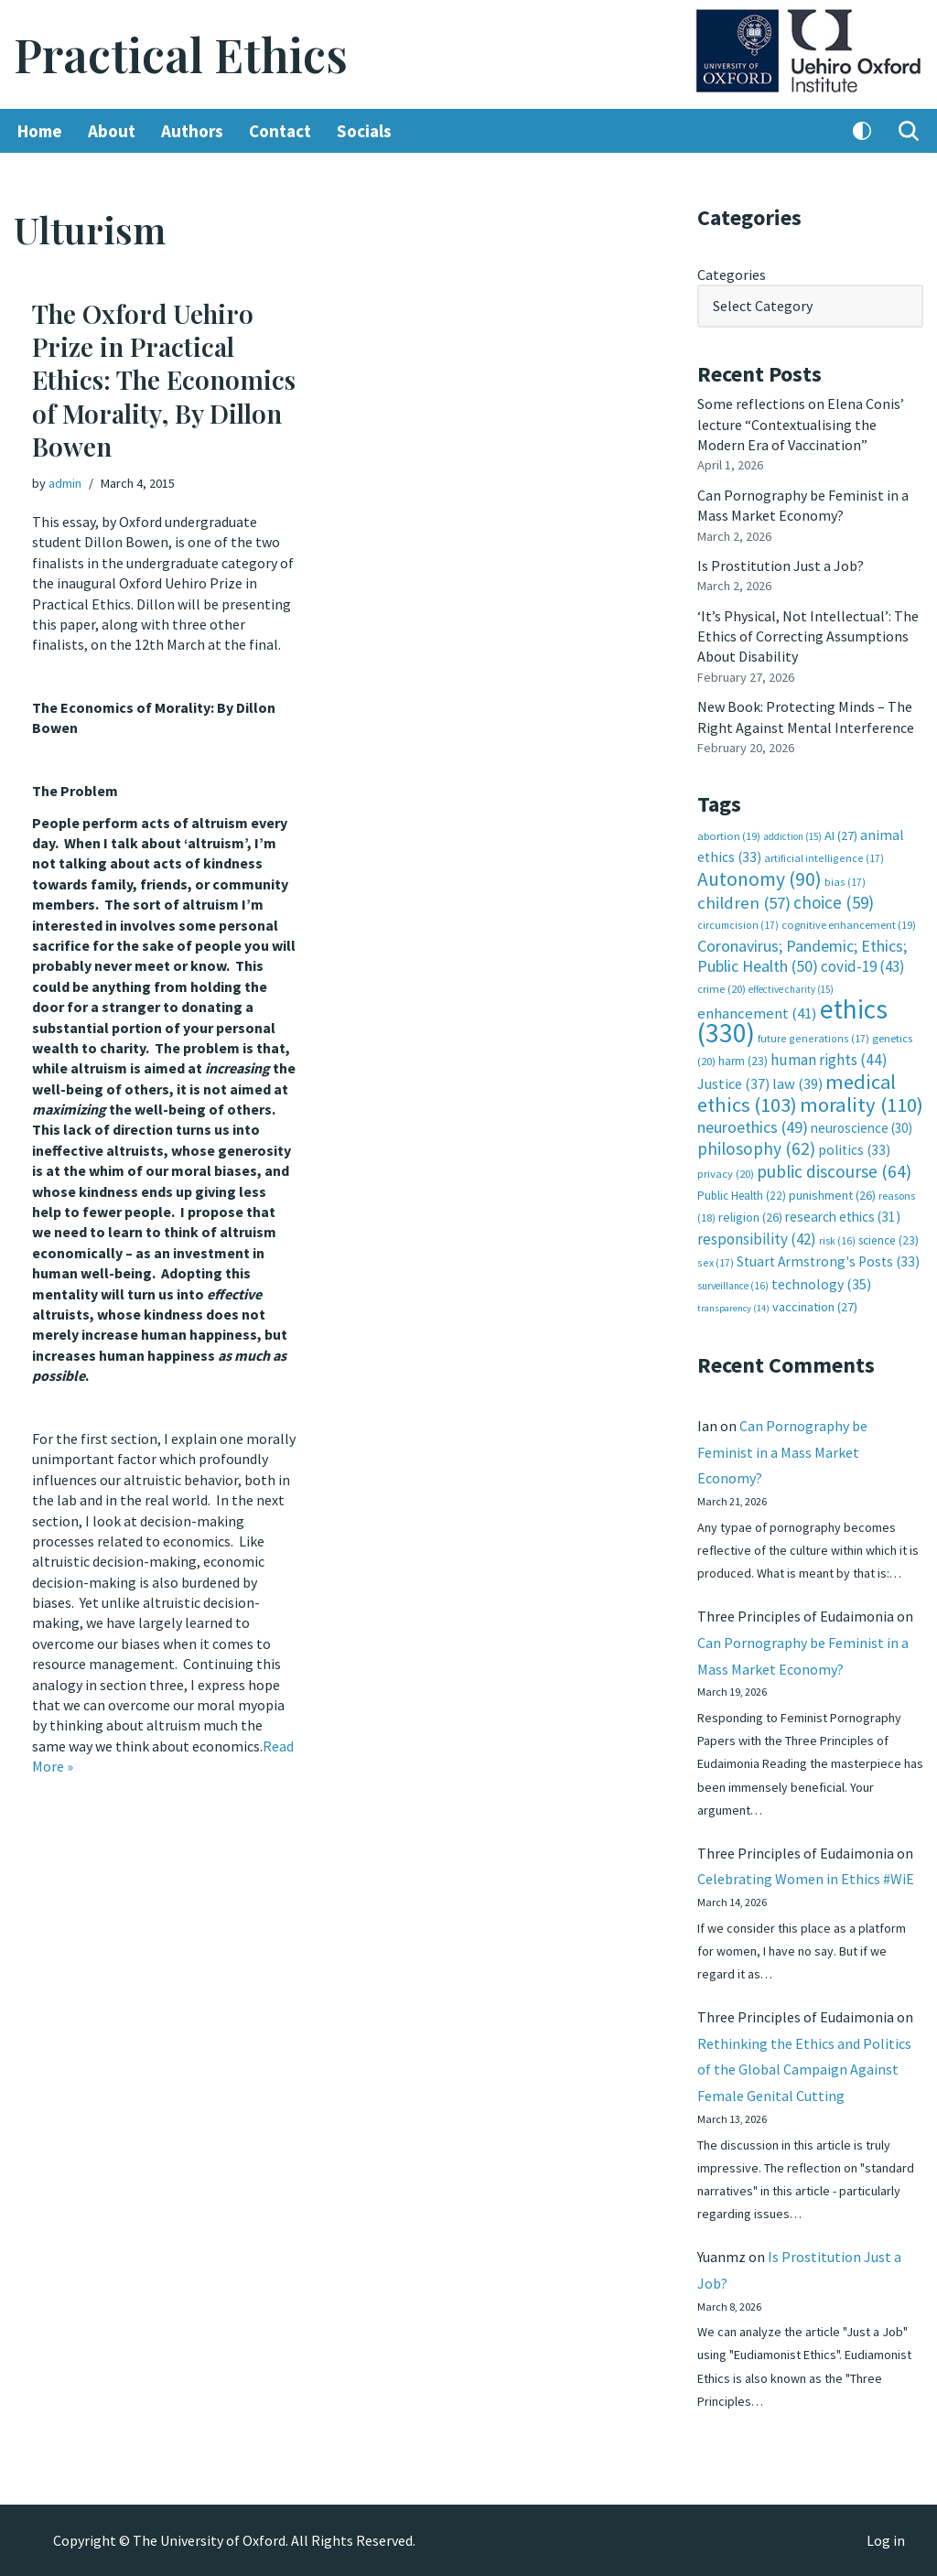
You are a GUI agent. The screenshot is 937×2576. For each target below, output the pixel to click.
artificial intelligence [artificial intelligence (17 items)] (824, 858)
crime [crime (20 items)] (721, 989)
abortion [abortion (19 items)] (728, 836)
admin (64, 483)
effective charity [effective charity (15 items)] (791, 989)
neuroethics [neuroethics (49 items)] (752, 1126)
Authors (192, 131)
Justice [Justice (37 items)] (733, 1083)
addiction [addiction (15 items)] (792, 836)
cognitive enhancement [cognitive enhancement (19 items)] (848, 925)
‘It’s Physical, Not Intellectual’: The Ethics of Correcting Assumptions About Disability (808, 636)
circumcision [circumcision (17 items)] (738, 925)
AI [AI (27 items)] (840, 835)
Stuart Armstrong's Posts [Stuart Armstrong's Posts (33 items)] (828, 1261)
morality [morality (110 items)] (861, 1104)
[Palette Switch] (862, 131)
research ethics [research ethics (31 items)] (842, 1216)
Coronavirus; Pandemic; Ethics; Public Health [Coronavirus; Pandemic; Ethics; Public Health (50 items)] (802, 955)
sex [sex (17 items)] (715, 1262)
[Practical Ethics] (181, 54)
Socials (364, 131)
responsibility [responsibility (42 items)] (756, 1239)
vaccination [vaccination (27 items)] (814, 1307)
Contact (280, 131)
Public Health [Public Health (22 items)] (741, 1195)
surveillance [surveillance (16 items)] (733, 1285)
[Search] (909, 131)
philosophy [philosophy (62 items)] (756, 1148)
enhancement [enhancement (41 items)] (757, 1013)
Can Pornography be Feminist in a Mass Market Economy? (782, 1452)
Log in (886, 2540)
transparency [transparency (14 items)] (733, 1308)
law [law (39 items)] (797, 1084)
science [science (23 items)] (888, 1240)
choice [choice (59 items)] (833, 902)
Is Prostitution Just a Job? (780, 565)
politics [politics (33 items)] (854, 1150)
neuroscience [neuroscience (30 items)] (861, 1128)
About (111, 131)
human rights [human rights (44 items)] (829, 1060)
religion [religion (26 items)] (750, 1217)
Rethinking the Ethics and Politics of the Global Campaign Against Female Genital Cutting (804, 2070)
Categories (731, 274)
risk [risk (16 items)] (837, 1240)
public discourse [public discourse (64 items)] (834, 1171)
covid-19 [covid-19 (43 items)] (863, 966)
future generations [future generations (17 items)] (813, 1038)
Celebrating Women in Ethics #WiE (805, 1879)
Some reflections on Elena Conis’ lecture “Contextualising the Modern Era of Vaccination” (800, 424)
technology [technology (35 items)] (821, 1284)
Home (39, 131)
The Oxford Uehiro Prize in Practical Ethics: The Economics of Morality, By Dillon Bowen (164, 380)
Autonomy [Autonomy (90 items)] (759, 879)
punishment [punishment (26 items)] (832, 1195)
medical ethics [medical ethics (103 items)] (796, 1093)
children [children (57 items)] (744, 902)
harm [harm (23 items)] (743, 1061)
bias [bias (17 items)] (845, 882)
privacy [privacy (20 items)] (725, 1173)
